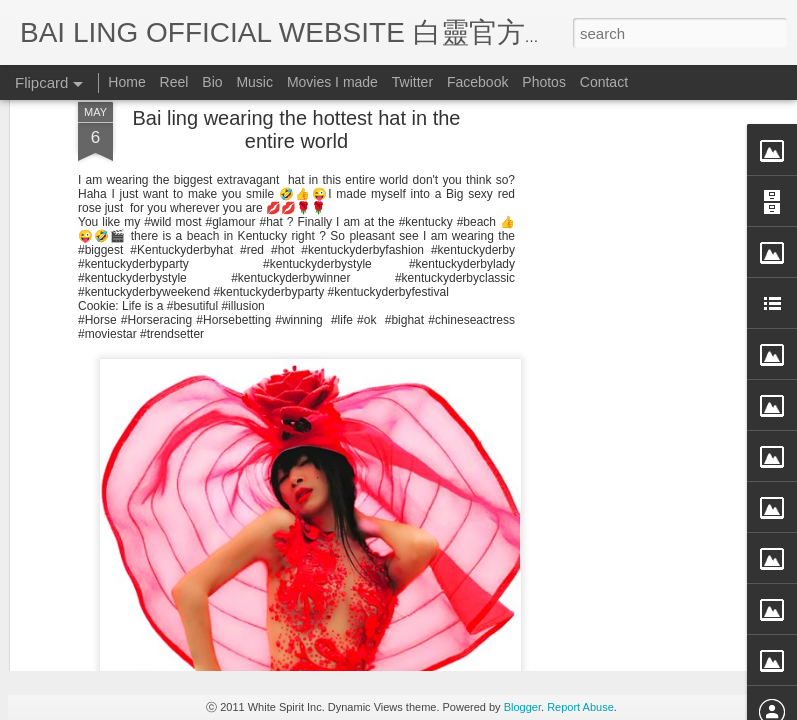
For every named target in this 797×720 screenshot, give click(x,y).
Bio (212, 82)
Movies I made (332, 82)
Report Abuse (580, 707)
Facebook (477, 82)
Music (254, 82)
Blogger (522, 707)
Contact (604, 82)
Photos (544, 82)
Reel (174, 82)
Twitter (412, 82)
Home (126, 82)
